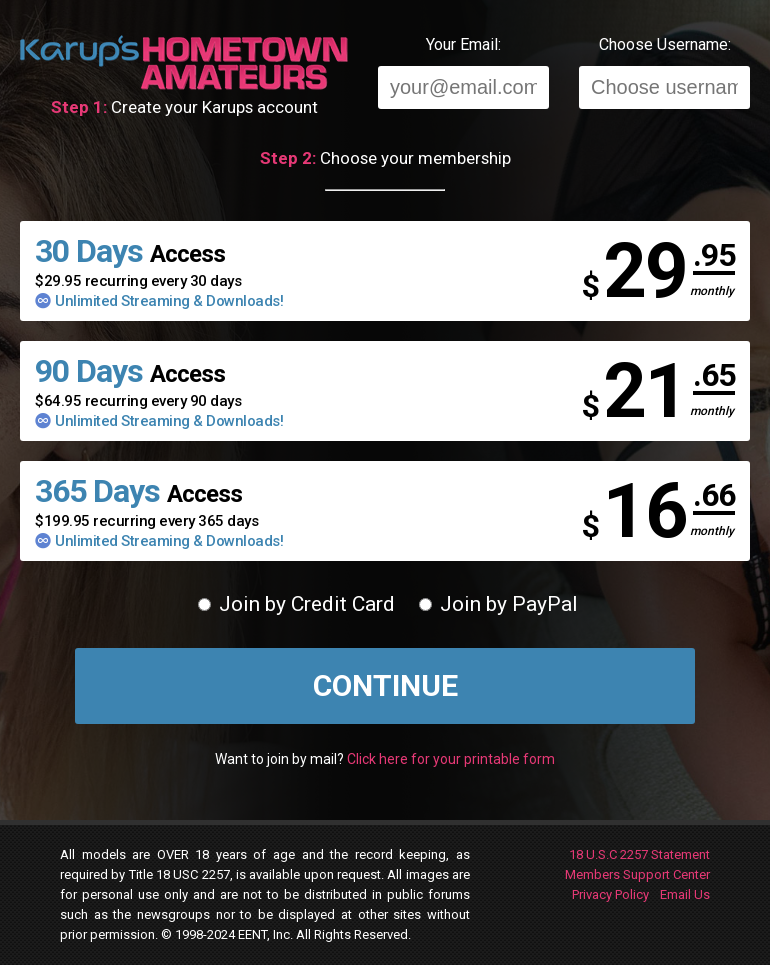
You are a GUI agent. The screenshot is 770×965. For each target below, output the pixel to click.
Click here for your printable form (451, 759)
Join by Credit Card (296, 604)
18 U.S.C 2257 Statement (639, 854)
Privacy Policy (610, 894)
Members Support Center (637, 874)
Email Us (685, 894)
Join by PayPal (498, 604)
